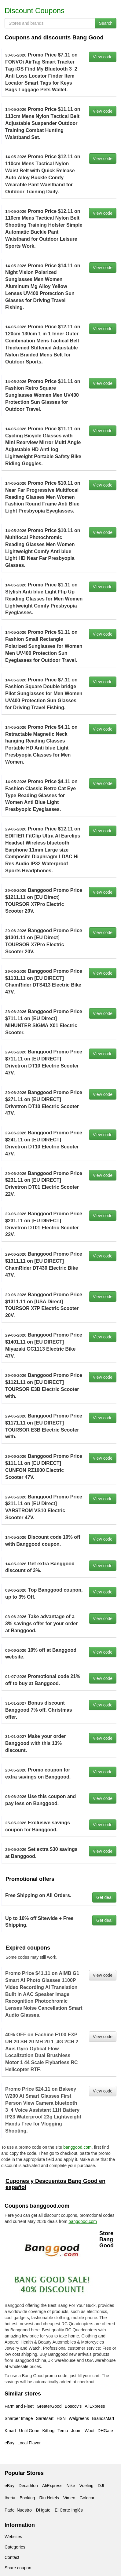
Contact (12, 2557)
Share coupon (18, 2567)
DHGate (105, 2430)
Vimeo (69, 2497)
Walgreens (79, 2418)
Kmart (10, 2430)
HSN (61, 2418)
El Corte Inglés (69, 2510)
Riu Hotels (49, 2497)
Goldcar (86, 2497)
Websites (13, 2536)
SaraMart (45, 2418)
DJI (101, 2485)
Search (105, 23)
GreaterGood (49, 2406)
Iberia (10, 2497)
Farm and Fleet (19, 2406)
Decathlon (28, 2485)
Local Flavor (29, 2442)
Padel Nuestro (18, 2510)
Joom (76, 2430)
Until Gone (29, 2430)
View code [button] (102, 56)
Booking (27, 2497)
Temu (62, 2430)
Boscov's (73, 2406)
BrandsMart (103, 2418)
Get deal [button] (104, 1897)
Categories (15, 2547)
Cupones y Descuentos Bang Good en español (55, 2184)
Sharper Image (19, 2418)
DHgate (43, 2510)
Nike (71, 2485)
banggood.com (77, 2147)
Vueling (86, 2485)
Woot (89, 2430)
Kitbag (48, 2430)
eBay (9, 2442)
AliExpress (95, 2406)
